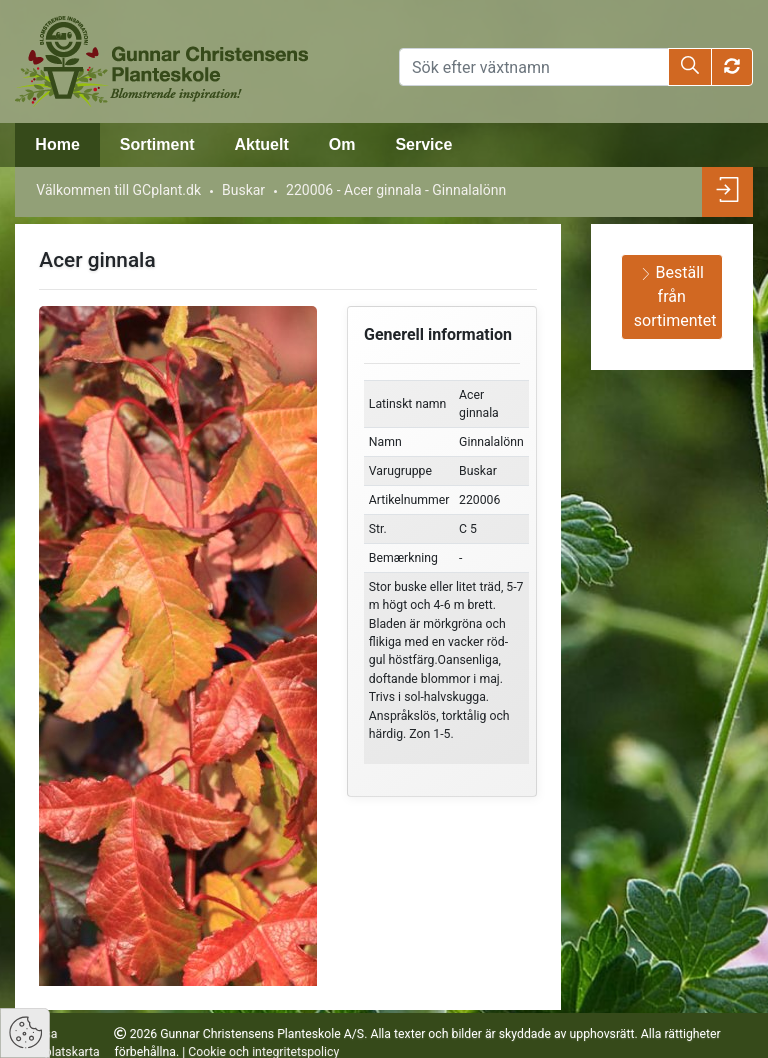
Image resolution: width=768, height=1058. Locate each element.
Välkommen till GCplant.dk (118, 190)
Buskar (243, 190)
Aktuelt (261, 144)
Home (57, 144)
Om (342, 144)
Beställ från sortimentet (675, 296)
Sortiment (157, 144)
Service (423, 144)
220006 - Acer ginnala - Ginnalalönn (396, 190)
